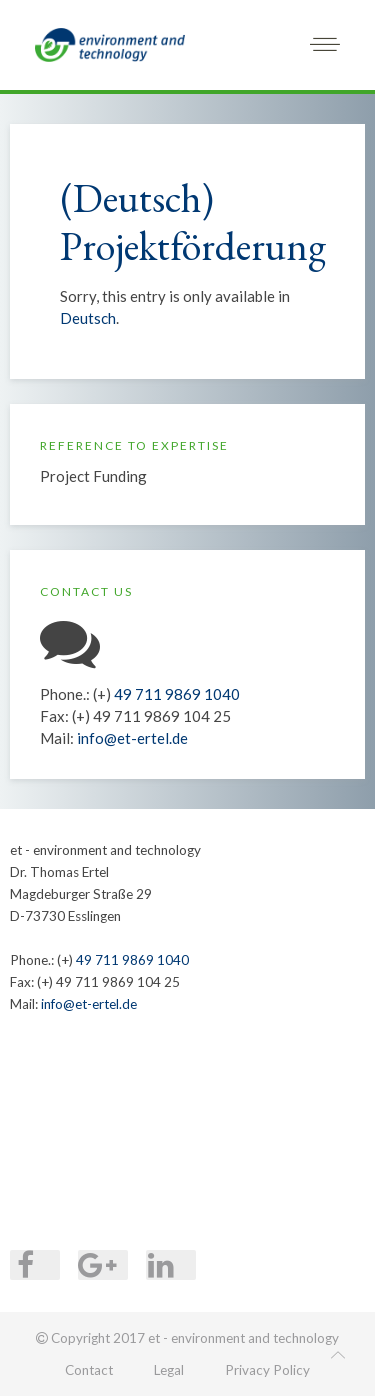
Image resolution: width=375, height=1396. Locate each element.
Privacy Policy (267, 1370)
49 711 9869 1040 (177, 694)
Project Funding (93, 476)
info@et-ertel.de (132, 738)
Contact (89, 1370)
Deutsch (88, 318)
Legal (169, 1370)
